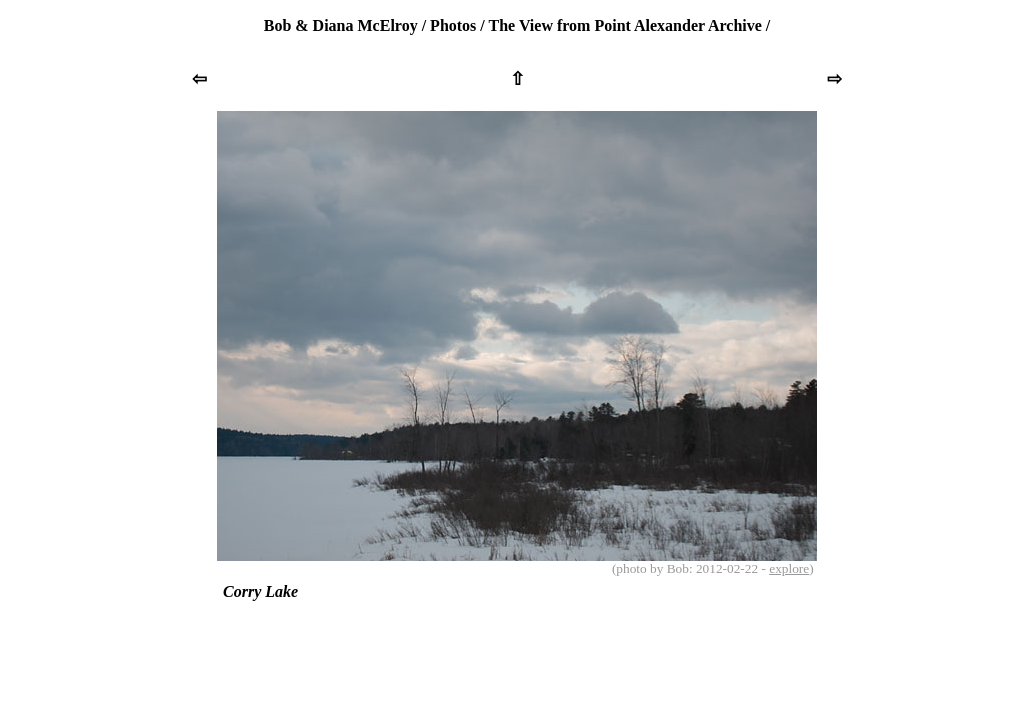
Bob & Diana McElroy (341, 25)
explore (789, 568)
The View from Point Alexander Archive (625, 25)
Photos (453, 25)
